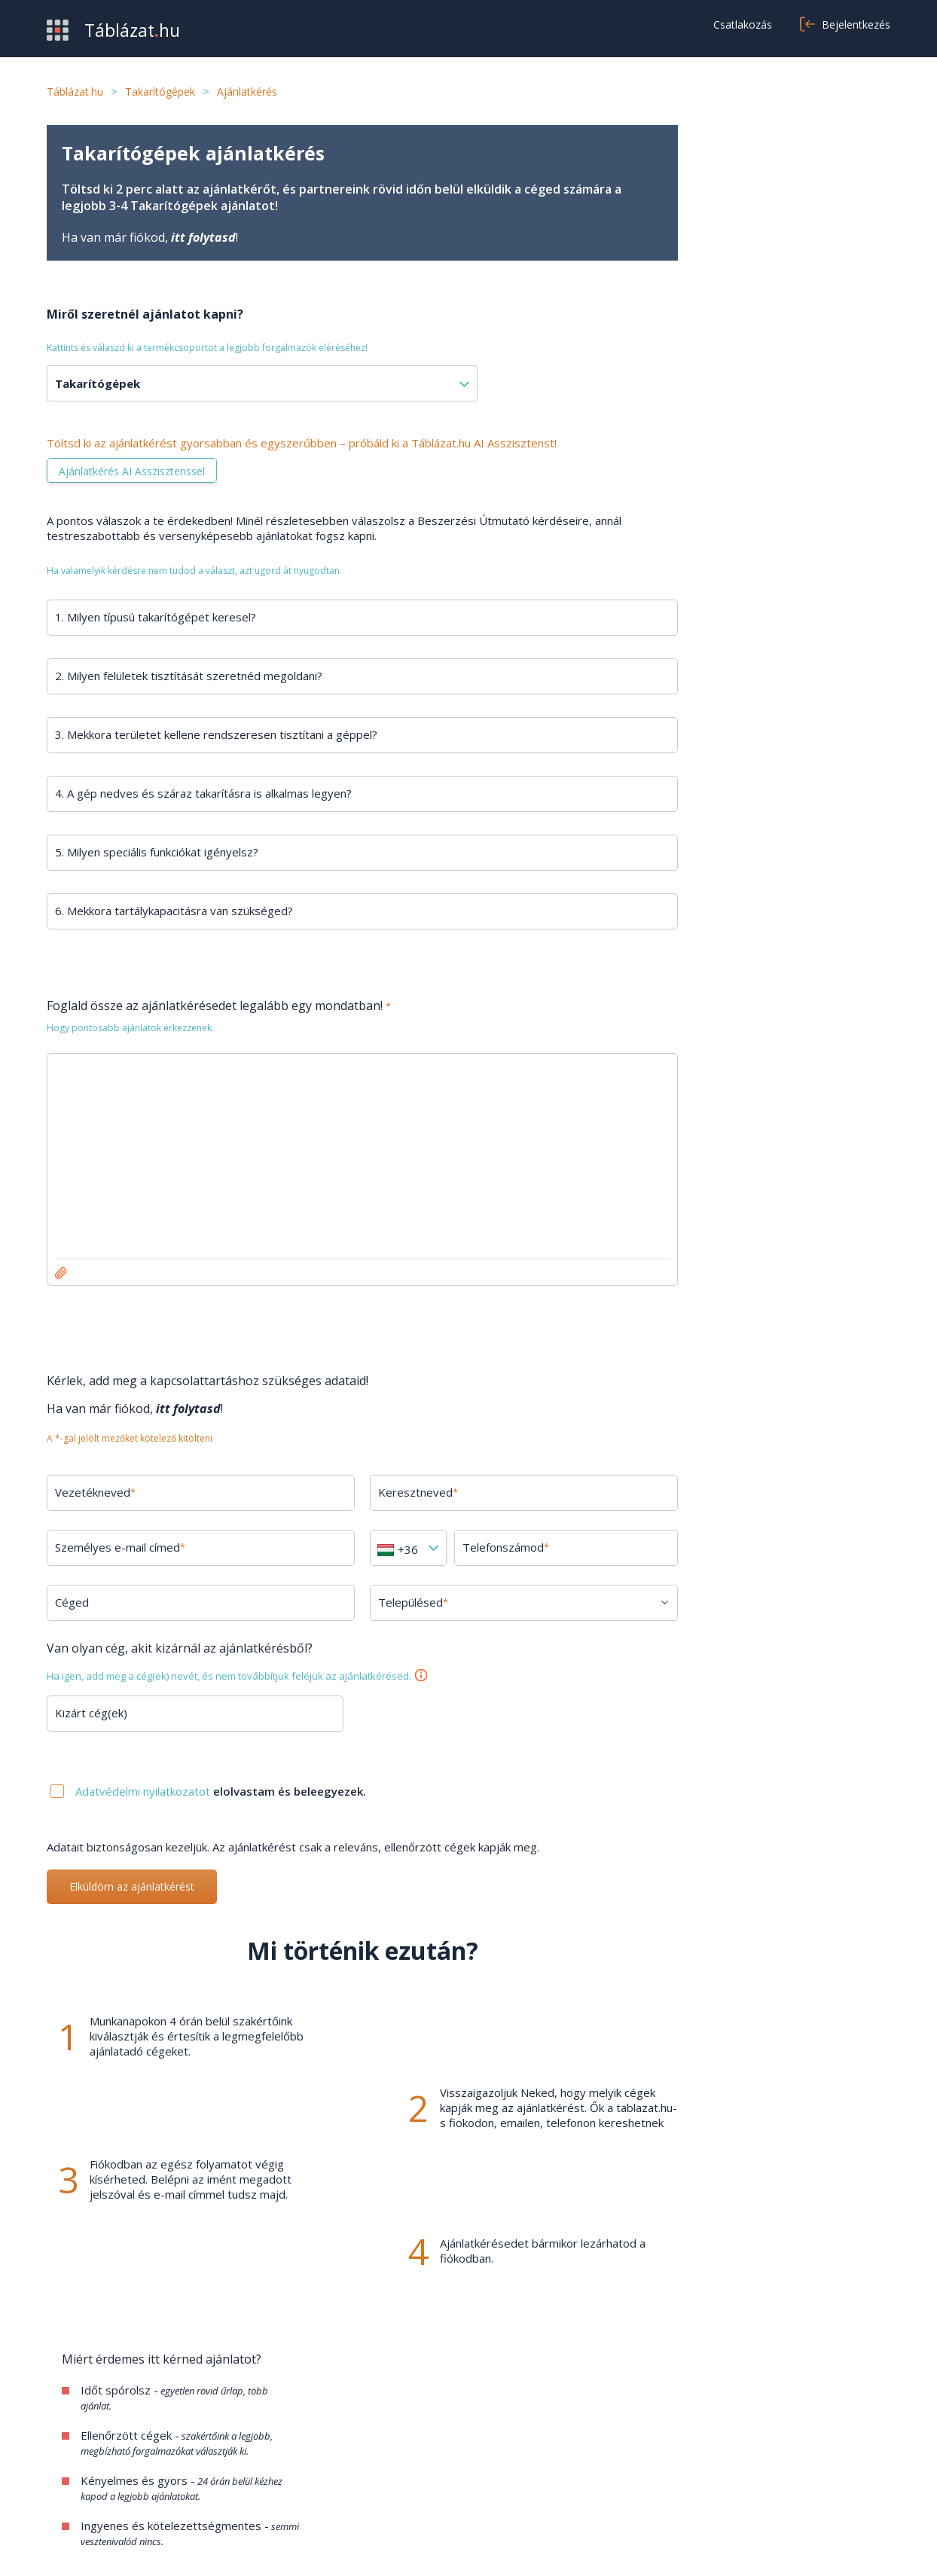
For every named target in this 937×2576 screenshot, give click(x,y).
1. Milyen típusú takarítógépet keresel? (155, 616)
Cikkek (351, 2481)
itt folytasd (203, 237)
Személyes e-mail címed (120, 1547)
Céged (72, 1602)
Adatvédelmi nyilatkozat (785, 2545)
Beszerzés (75, 2436)
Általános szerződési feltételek (704, 2436)
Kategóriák (75, 2481)
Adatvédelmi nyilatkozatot (144, 1791)
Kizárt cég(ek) (91, 1712)
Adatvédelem (659, 2459)
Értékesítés (77, 2459)
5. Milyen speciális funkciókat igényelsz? (156, 851)
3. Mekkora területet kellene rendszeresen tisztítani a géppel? (216, 734)
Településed (403, 1602)
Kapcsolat (360, 2459)
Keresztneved (407, 1492)
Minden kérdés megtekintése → (785, 1327)
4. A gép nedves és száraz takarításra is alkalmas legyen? (203, 793)
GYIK (348, 2436)
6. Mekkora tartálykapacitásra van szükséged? (174, 910)
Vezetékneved (95, 1492)
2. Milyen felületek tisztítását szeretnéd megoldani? (188, 675)
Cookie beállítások (670, 2481)
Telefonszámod (493, 1547)
